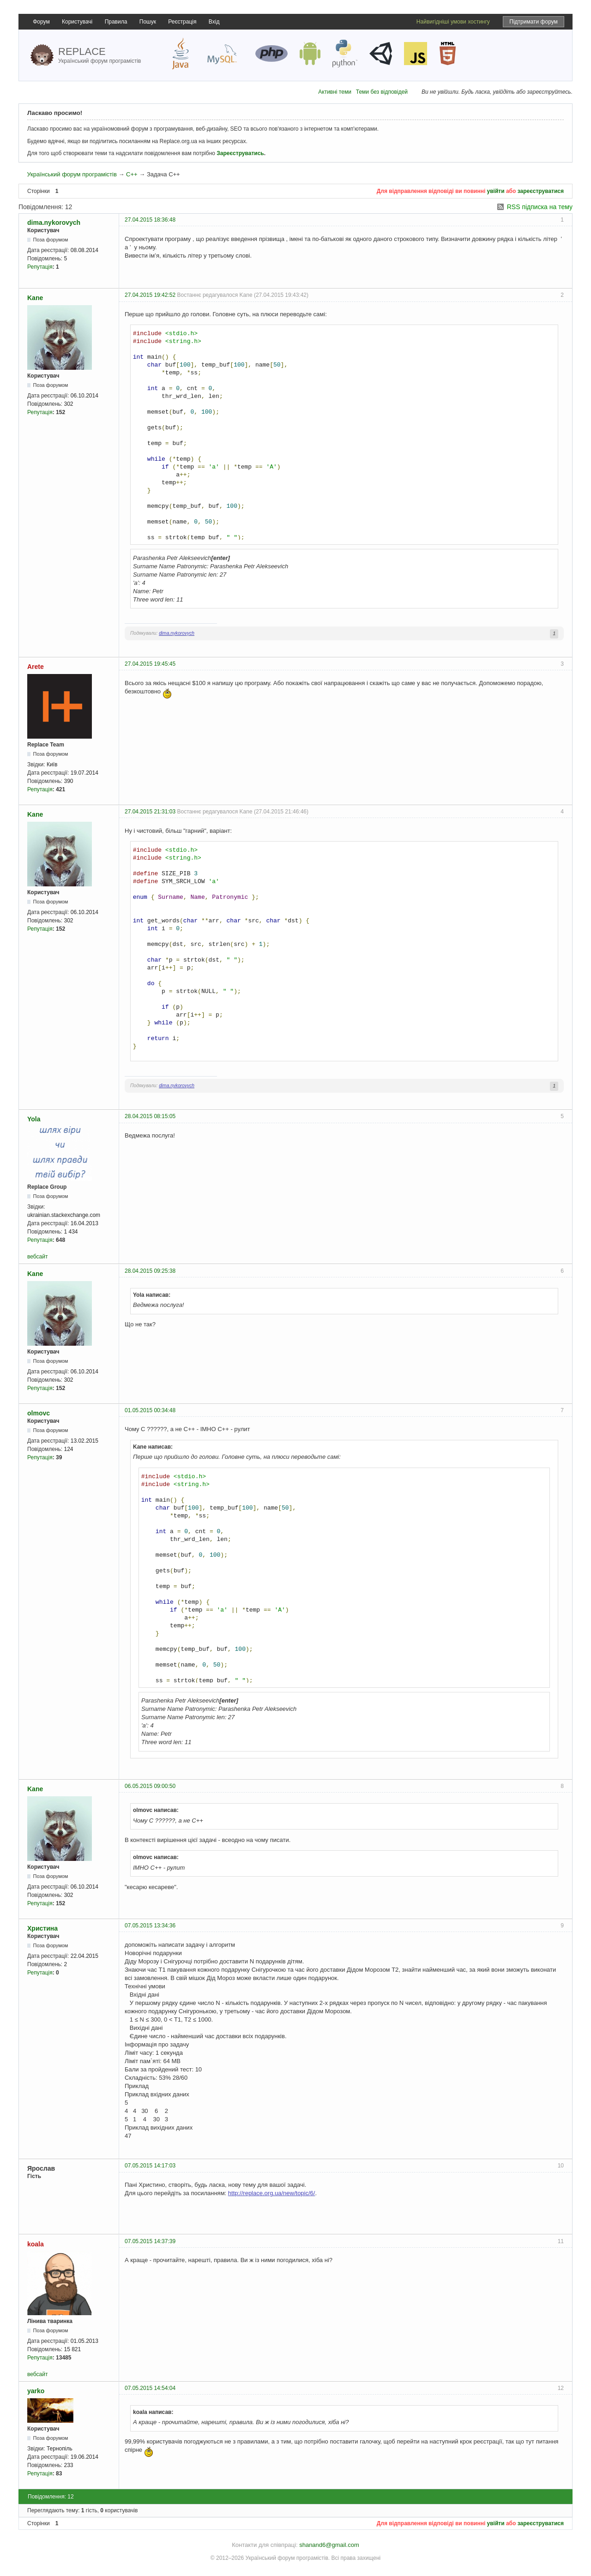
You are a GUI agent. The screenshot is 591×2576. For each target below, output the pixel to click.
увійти (496, 191)
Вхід (214, 21)
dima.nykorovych (53, 222)
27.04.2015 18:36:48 (150, 220)
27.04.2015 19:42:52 (150, 295)
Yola (34, 1119)
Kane (35, 297)
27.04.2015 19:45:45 (150, 664)
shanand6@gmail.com (329, 2544)
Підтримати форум (533, 21)
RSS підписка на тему (540, 207)
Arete (35, 666)
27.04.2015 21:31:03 (150, 811)
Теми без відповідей (382, 92)
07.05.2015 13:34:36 (150, 1925)
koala (35, 2244)
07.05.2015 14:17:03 (150, 2165)
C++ (132, 174)
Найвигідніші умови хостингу (453, 21)
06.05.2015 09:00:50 (150, 1786)
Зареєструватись (240, 153)
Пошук (147, 21)
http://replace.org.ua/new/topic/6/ (271, 2193)
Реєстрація (182, 21)
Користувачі (77, 21)
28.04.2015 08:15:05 (150, 1116)
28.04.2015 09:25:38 (150, 1271)
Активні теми (334, 92)
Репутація (40, 267)
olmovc (38, 1413)
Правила (116, 21)
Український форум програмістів (71, 174)
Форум (41, 21)
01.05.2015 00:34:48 (150, 1410)
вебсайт (37, 1256)
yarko (35, 2391)
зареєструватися (541, 191)
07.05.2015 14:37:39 (150, 2241)
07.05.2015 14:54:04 (150, 2388)
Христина (42, 1928)
